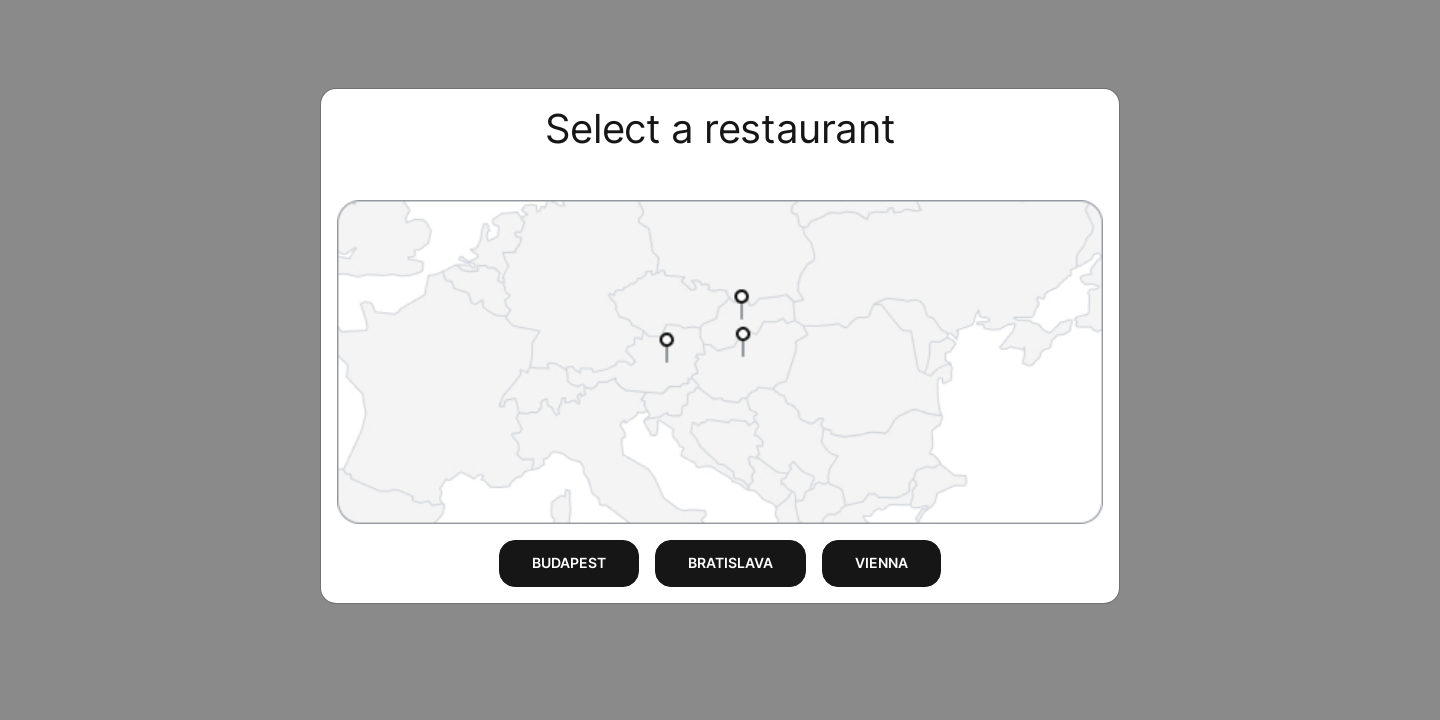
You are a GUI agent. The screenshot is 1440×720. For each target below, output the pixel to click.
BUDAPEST (569, 562)
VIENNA (881, 562)
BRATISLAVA (730, 562)
